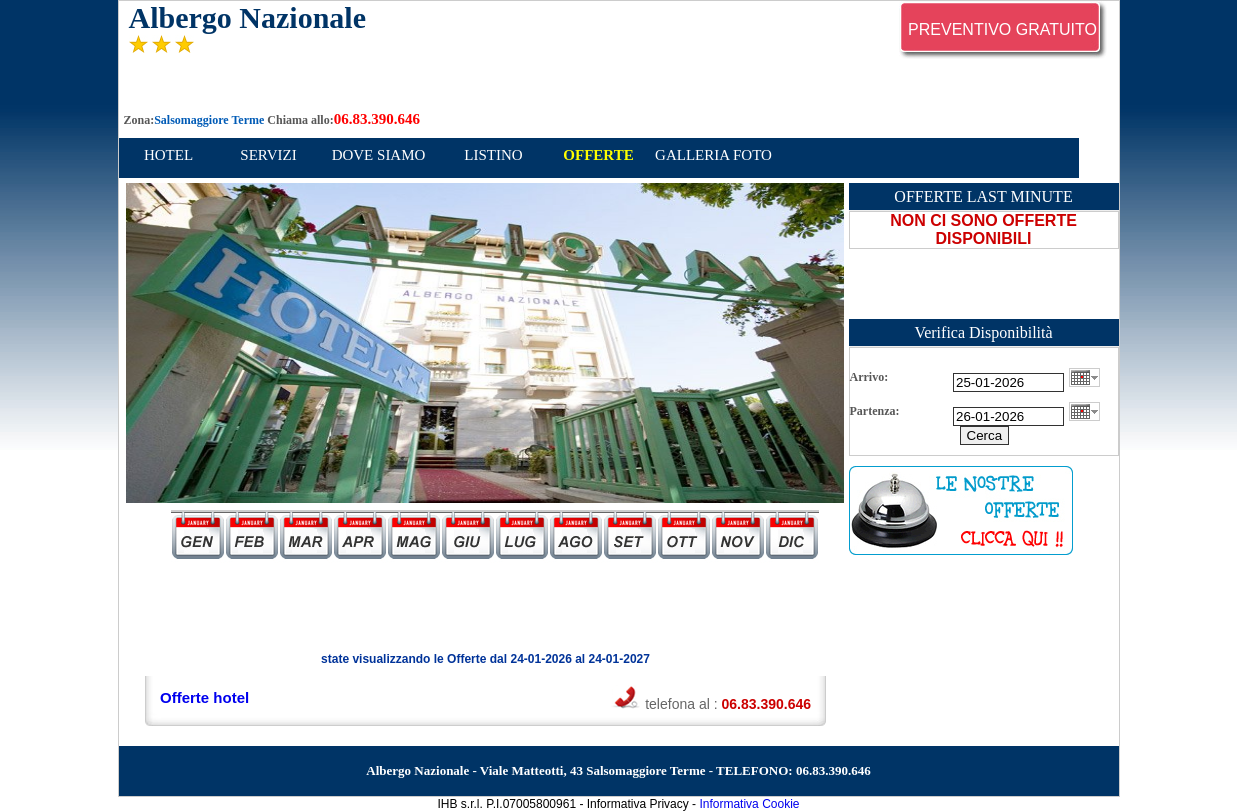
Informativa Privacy (638, 804)
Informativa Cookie (749, 804)
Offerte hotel (204, 697)
